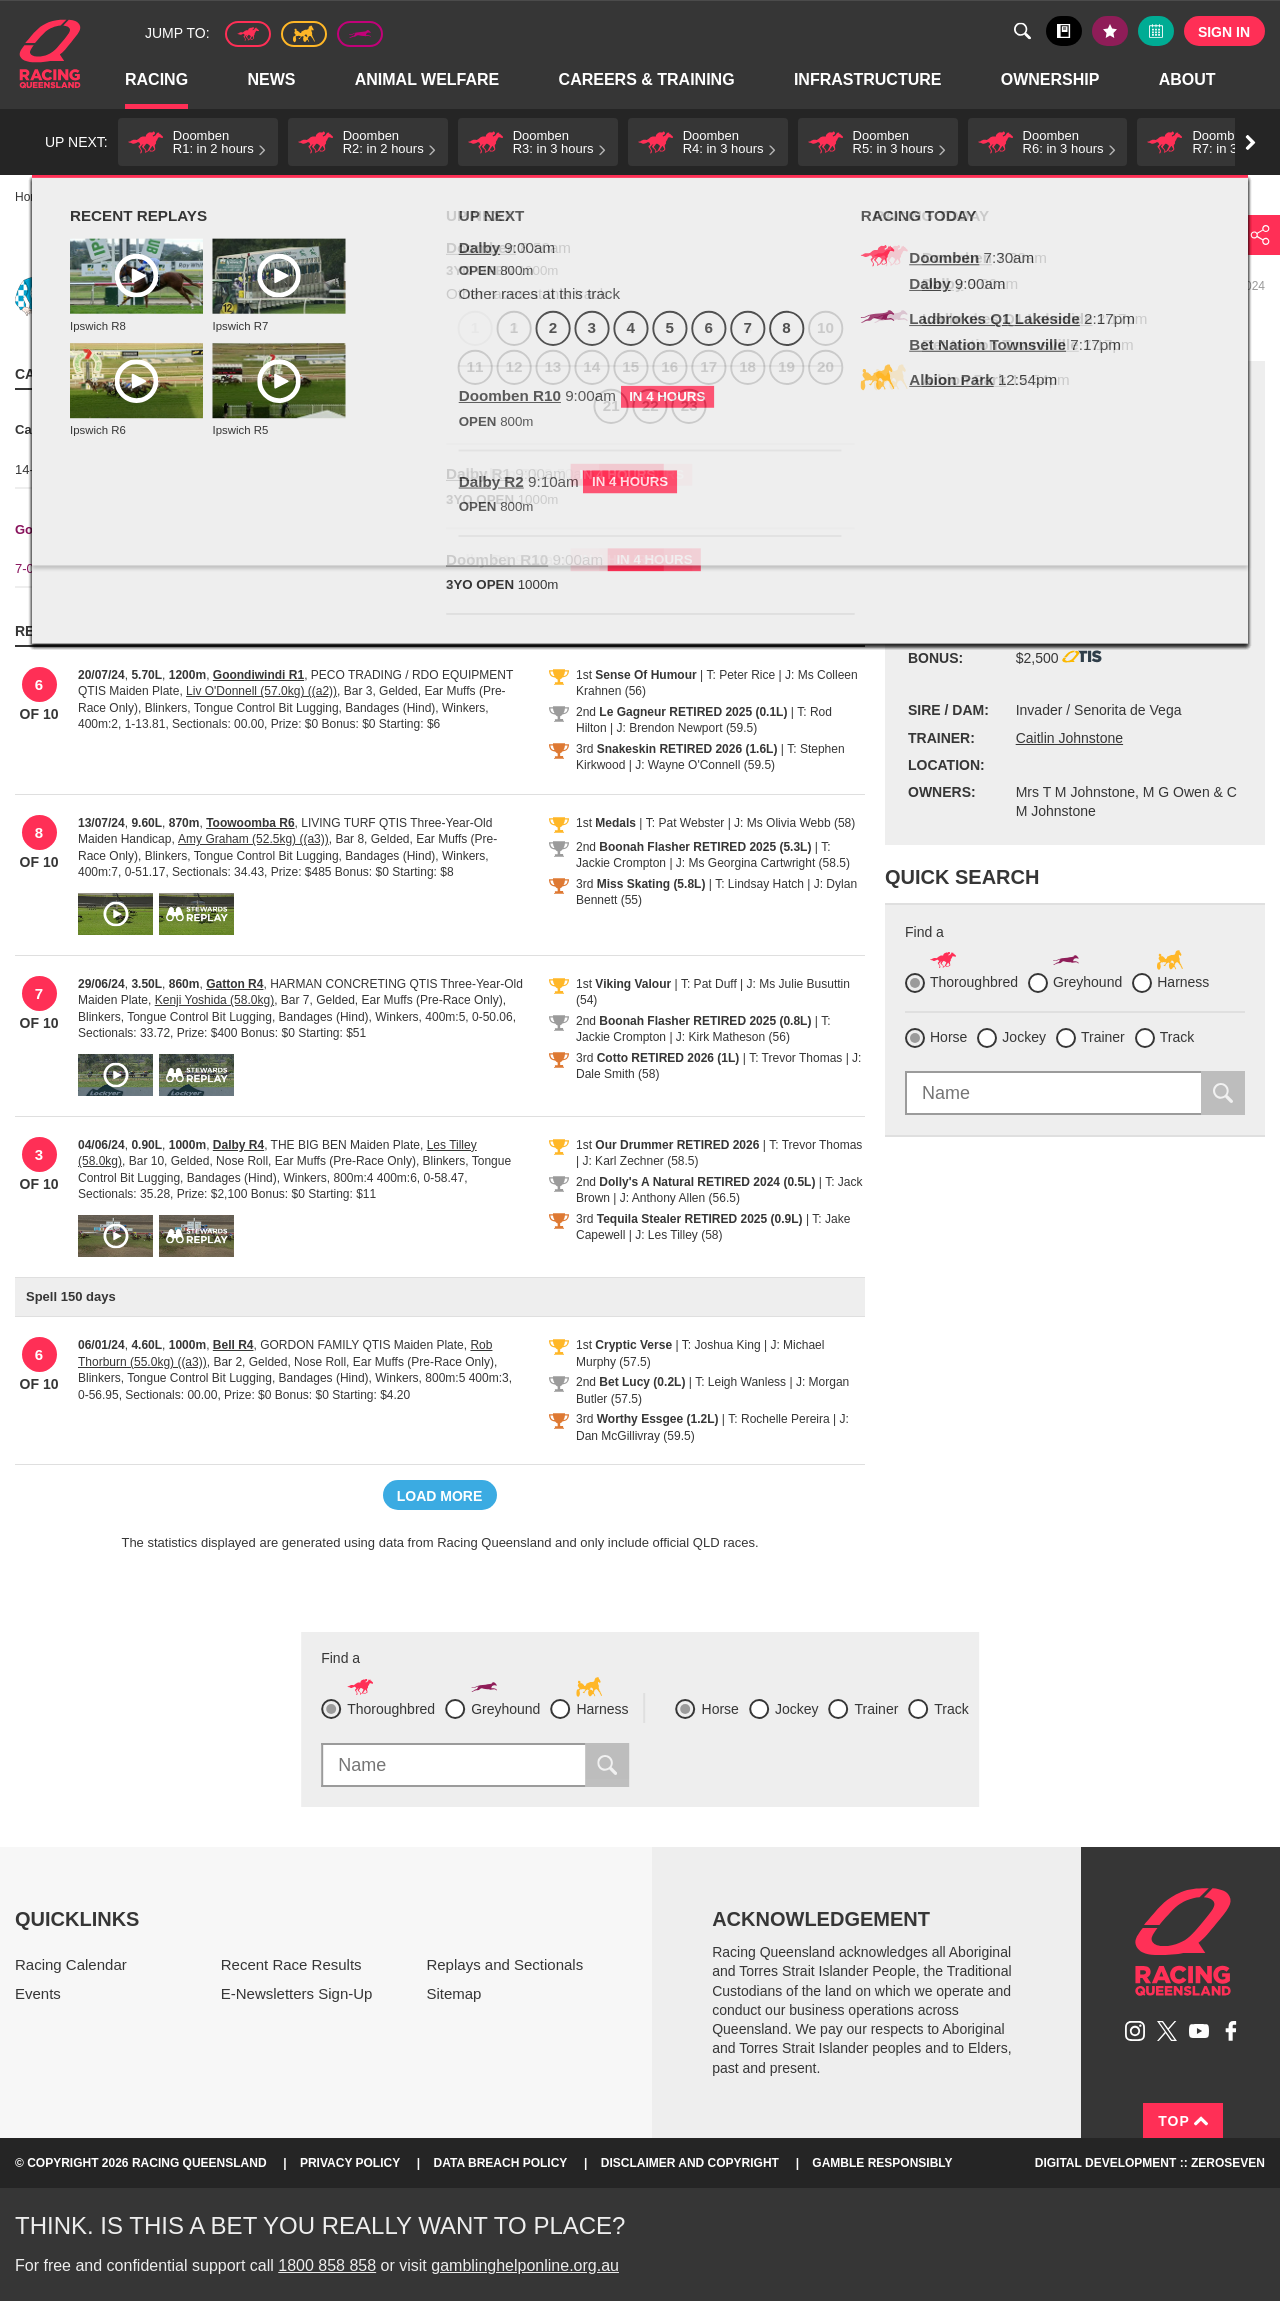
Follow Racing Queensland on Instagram (1135, 2031)
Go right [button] (1250, 142)
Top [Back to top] (1183, 2121)
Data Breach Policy (501, 2163)
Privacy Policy (350, 2163)
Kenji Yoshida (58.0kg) (214, 1000)
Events (38, 1993)
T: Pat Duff (709, 984)
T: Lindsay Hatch (759, 884)
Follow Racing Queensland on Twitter (1167, 2031)
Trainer (1103, 1037)
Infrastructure (869, 80)
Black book (1064, 31)
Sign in (1224, 32)
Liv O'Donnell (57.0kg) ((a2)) (261, 691)
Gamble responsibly (882, 2163)
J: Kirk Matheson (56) (733, 1037)
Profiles (150, 197)
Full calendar (1156, 31)
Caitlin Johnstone (1069, 738)
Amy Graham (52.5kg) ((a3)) (253, 839)
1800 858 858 (327, 2265)
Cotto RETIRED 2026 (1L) (668, 1058)
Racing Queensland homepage (1183, 1942)
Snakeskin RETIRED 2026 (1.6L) (687, 749)
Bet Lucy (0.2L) (642, 1382)
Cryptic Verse (633, 1345)
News (272, 80)
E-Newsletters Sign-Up (297, 1993)
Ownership (1051, 80)
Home (50, 54)
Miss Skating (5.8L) (651, 884)
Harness (304, 34)
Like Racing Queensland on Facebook (1231, 2031)
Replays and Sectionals (504, 1964)
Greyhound (360, 34)
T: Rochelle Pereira (778, 1419)
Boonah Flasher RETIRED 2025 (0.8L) (705, 1021)
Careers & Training (648, 80)
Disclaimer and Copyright (690, 2163)
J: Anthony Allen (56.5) (680, 1198)
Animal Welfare (428, 80)
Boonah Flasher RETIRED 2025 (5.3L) (705, 847)
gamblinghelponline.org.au (525, 2265)
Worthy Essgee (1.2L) (658, 1419)
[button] (198, 142)
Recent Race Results (291, 1964)
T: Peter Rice (741, 675)
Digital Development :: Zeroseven (1150, 2163)
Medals (615, 823)
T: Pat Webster (685, 823)
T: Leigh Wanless (740, 1382)
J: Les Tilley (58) (678, 1235)
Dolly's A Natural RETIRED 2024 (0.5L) (707, 1182)
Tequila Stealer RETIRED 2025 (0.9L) (700, 1219)
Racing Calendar (71, 1964)
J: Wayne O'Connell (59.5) (705, 765)
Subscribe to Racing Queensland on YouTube (1199, 2031)
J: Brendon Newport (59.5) (686, 728)
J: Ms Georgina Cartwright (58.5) (763, 863)
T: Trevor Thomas (795, 1058)
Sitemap (453, 1993)
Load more (440, 1496)
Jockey (1024, 1037)
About (1188, 80)
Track (1177, 1037)
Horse (948, 1037)
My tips (1110, 31)
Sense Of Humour (645, 675)
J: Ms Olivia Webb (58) (794, 823)
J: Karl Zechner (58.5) (640, 1161)
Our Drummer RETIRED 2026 (677, 1145)
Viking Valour (633, 984)
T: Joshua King (721, 1345)
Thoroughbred (248, 34)
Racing (157, 80)
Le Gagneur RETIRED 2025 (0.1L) (693, 712)
